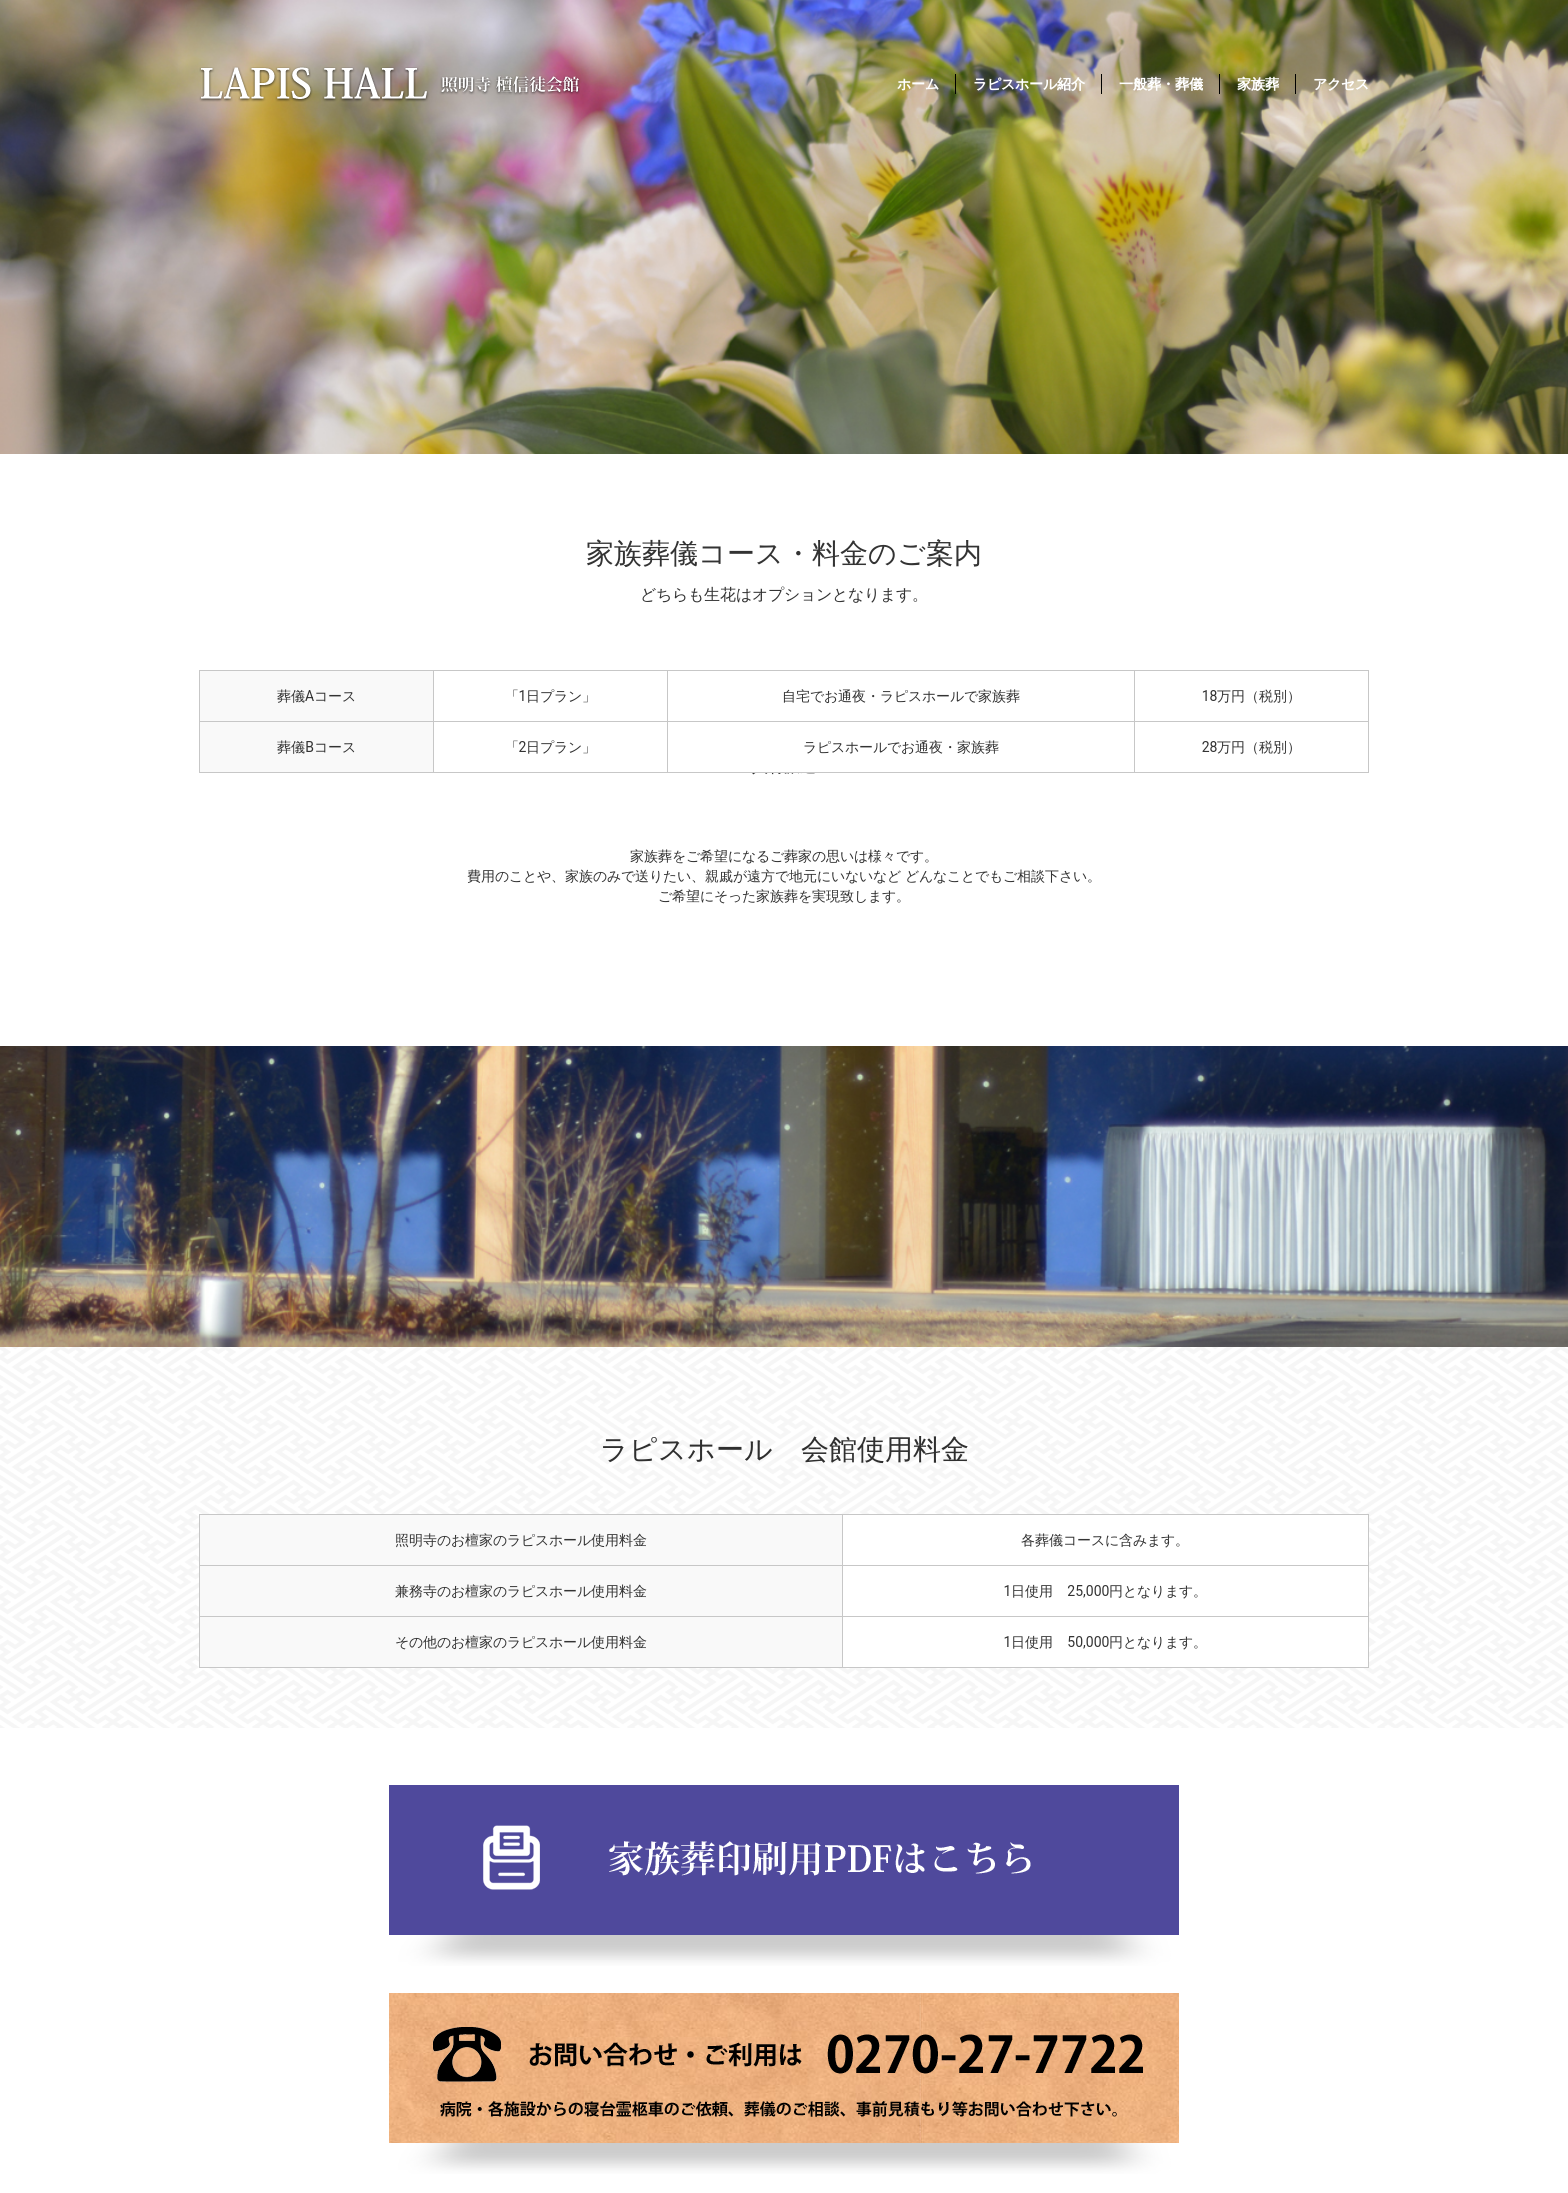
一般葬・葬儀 (1161, 84)
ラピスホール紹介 (1029, 84)
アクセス (1341, 84)
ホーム (918, 84)
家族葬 (1258, 84)
